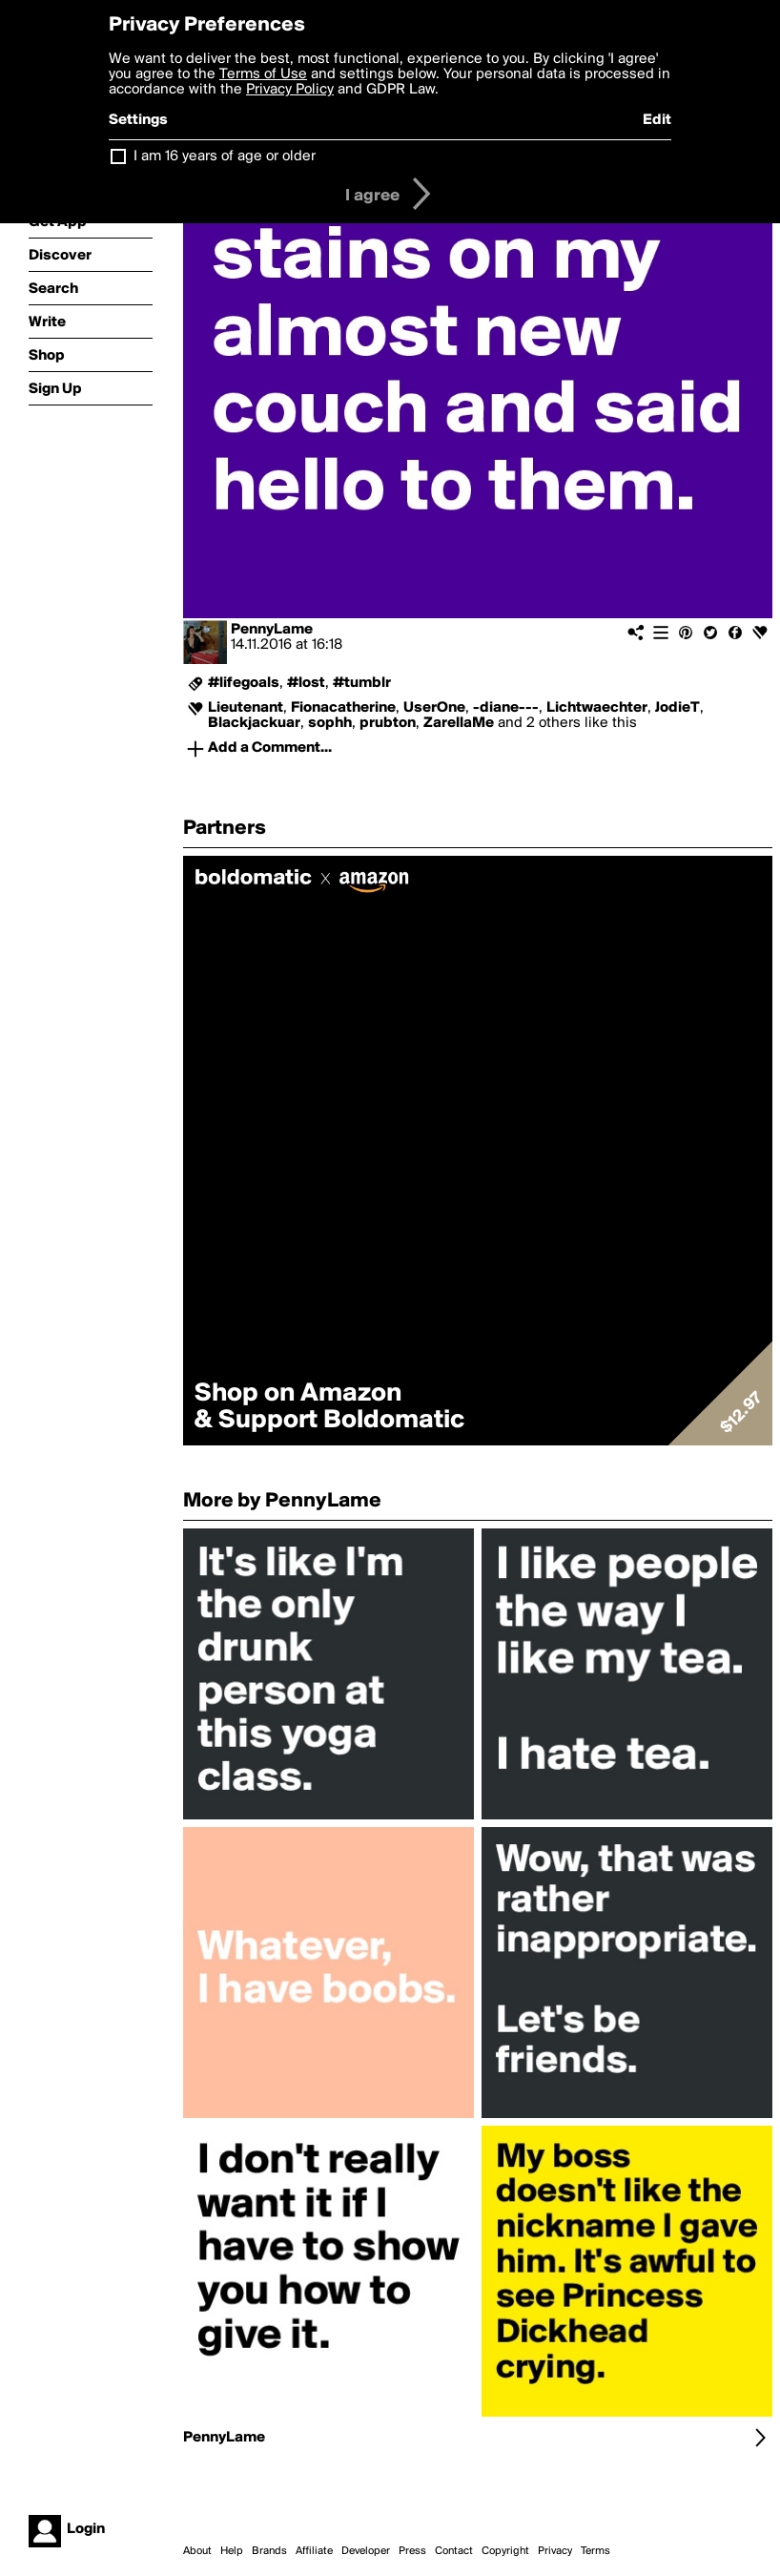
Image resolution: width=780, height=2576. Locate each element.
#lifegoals (243, 683)
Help (231, 2551)
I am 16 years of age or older (224, 156)
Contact (454, 2551)
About (197, 2551)
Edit (657, 120)
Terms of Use (263, 74)
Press (412, 2551)
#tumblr (362, 683)
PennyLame (272, 629)
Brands (269, 2551)
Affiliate (314, 2551)
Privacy (555, 2551)
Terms (595, 2551)
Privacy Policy (290, 89)
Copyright (505, 2551)
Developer (365, 2551)
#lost (306, 683)
